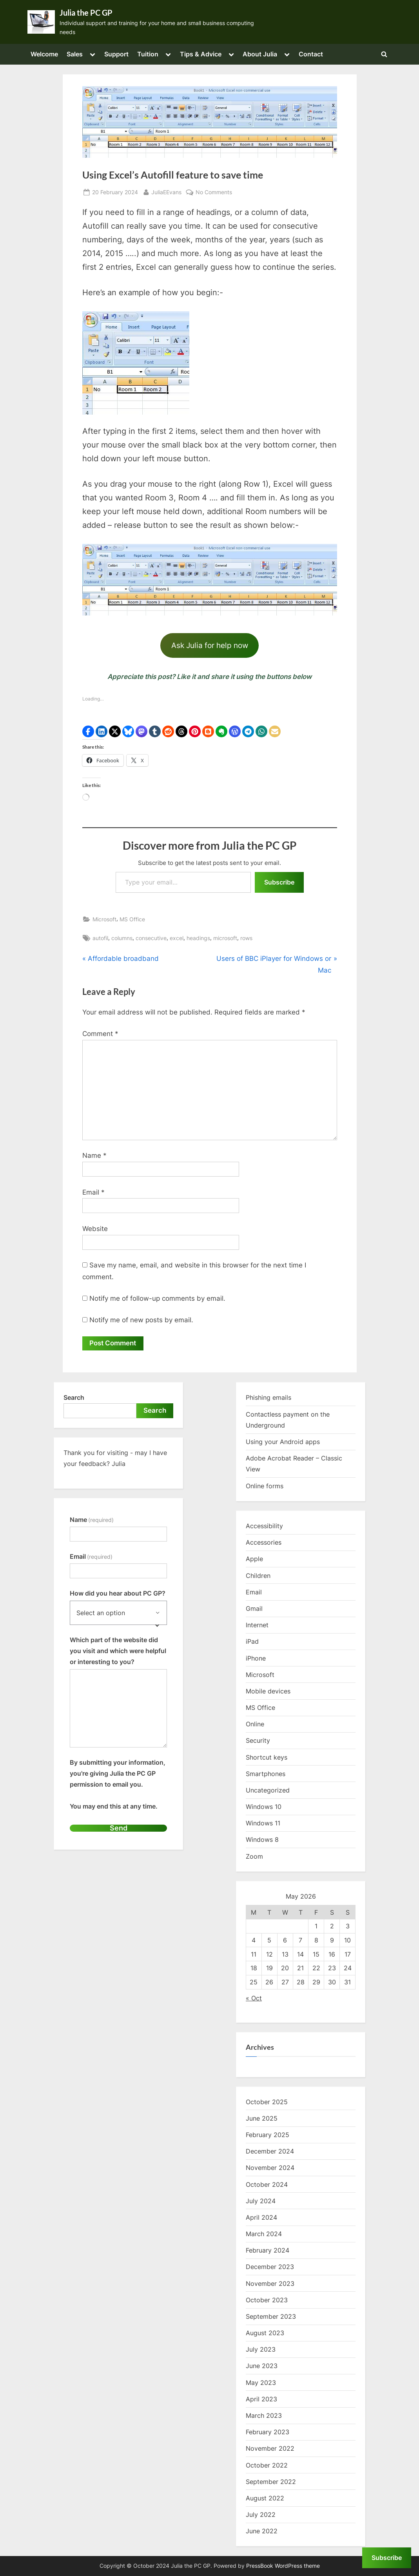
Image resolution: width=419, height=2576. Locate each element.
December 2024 (270, 2151)
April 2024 (261, 2217)
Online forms (264, 1486)
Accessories (263, 1543)
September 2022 (271, 2482)
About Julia (260, 54)
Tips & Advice (200, 54)
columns (121, 938)
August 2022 (265, 2498)
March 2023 (264, 2415)
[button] (88, 731)
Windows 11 (263, 1823)
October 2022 (267, 2465)
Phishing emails (268, 1398)
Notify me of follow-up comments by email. (157, 1298)
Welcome (44, 54)
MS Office (132, 919)
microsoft (225, 938)
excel (176, 938)
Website (95, 1229)
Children (258, 1576)
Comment (100, 1034)
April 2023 (261, 2399)
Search (73, 1398)
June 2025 (262, 2118)
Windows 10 (263, 1807)
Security (258, 1741)
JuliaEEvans (166, 191)
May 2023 (261, 2382)
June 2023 (262, 2366)
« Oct (254, 1998)
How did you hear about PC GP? (117, 1594)
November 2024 (270, 2168)
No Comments (214, 192)
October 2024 (267, 2184)
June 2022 (262, 2531)
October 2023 (267, 2300)
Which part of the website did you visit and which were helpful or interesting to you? (118, 1651)
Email (93, 1192)
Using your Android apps (283, 1442)
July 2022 (261, 2514)
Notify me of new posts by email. (141, 1320)
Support (116, 54)
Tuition (147, 54)
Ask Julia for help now (209, 645)
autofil (100, 938)
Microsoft (104, 919)
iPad (252, 1642)
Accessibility (264, 1526)
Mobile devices (268, 1691)
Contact (311, 54)
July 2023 (261, 2350)
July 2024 (261, 2201)
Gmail (254, 1608)
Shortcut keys (266, 1757)
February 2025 (267, 2135)
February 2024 (267, 2251)
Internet (257, 1625)
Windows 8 (262, 1840)
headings (198, 938)
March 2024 (264, 2234)
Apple (254, 1559)
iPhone (256, 1658)
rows (246, 938)
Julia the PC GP (86, 12)
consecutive (151, 938)
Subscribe (279, 882)
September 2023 (271, 2316)
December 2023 (270, 2267)
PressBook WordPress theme (283, 2566)
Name (94, 1155)
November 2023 (270, 2283)
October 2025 (267, 2102)
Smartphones (265, 1774)
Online (255, 1724)
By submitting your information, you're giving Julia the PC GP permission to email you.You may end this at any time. (117, 1784)
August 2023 (265, 2333)
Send (118, 1827)
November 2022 (270, 2449)
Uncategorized (268, 1790)
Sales (75, 54)
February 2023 (267, 2432)
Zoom (254, 1856)
